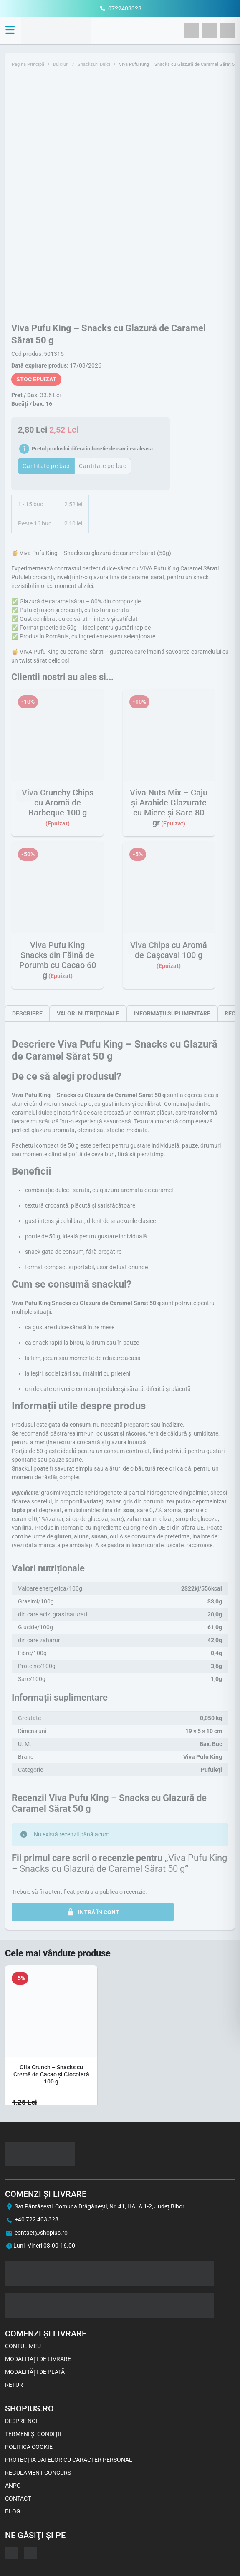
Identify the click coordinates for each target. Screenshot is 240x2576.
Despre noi (21, 2421)
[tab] (27, 1013)
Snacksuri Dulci (94, 64)
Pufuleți (211, 1769)
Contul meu (23, 2346)
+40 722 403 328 (36, 2219)
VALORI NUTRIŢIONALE (88, 1013)
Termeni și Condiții (33, 2434)
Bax (205, 1744)
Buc (217, 1744)
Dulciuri (61, 64)
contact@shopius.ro (41, 2232)
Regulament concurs (38, 2472)
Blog (12, 2511)
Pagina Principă (28, 64)
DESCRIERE (27, 1013)
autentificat (60, 1891)
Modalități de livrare (38, 2359)
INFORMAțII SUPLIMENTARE (172, 1013)
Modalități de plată (35, 2371)
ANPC (12, 2485)
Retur (14, 2384)
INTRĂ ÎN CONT (92, 1912)
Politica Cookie (29, 2446)
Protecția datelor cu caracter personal (68, 2459)
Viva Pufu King (202, 1756)
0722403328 (124, 8)
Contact (18, 2498)
